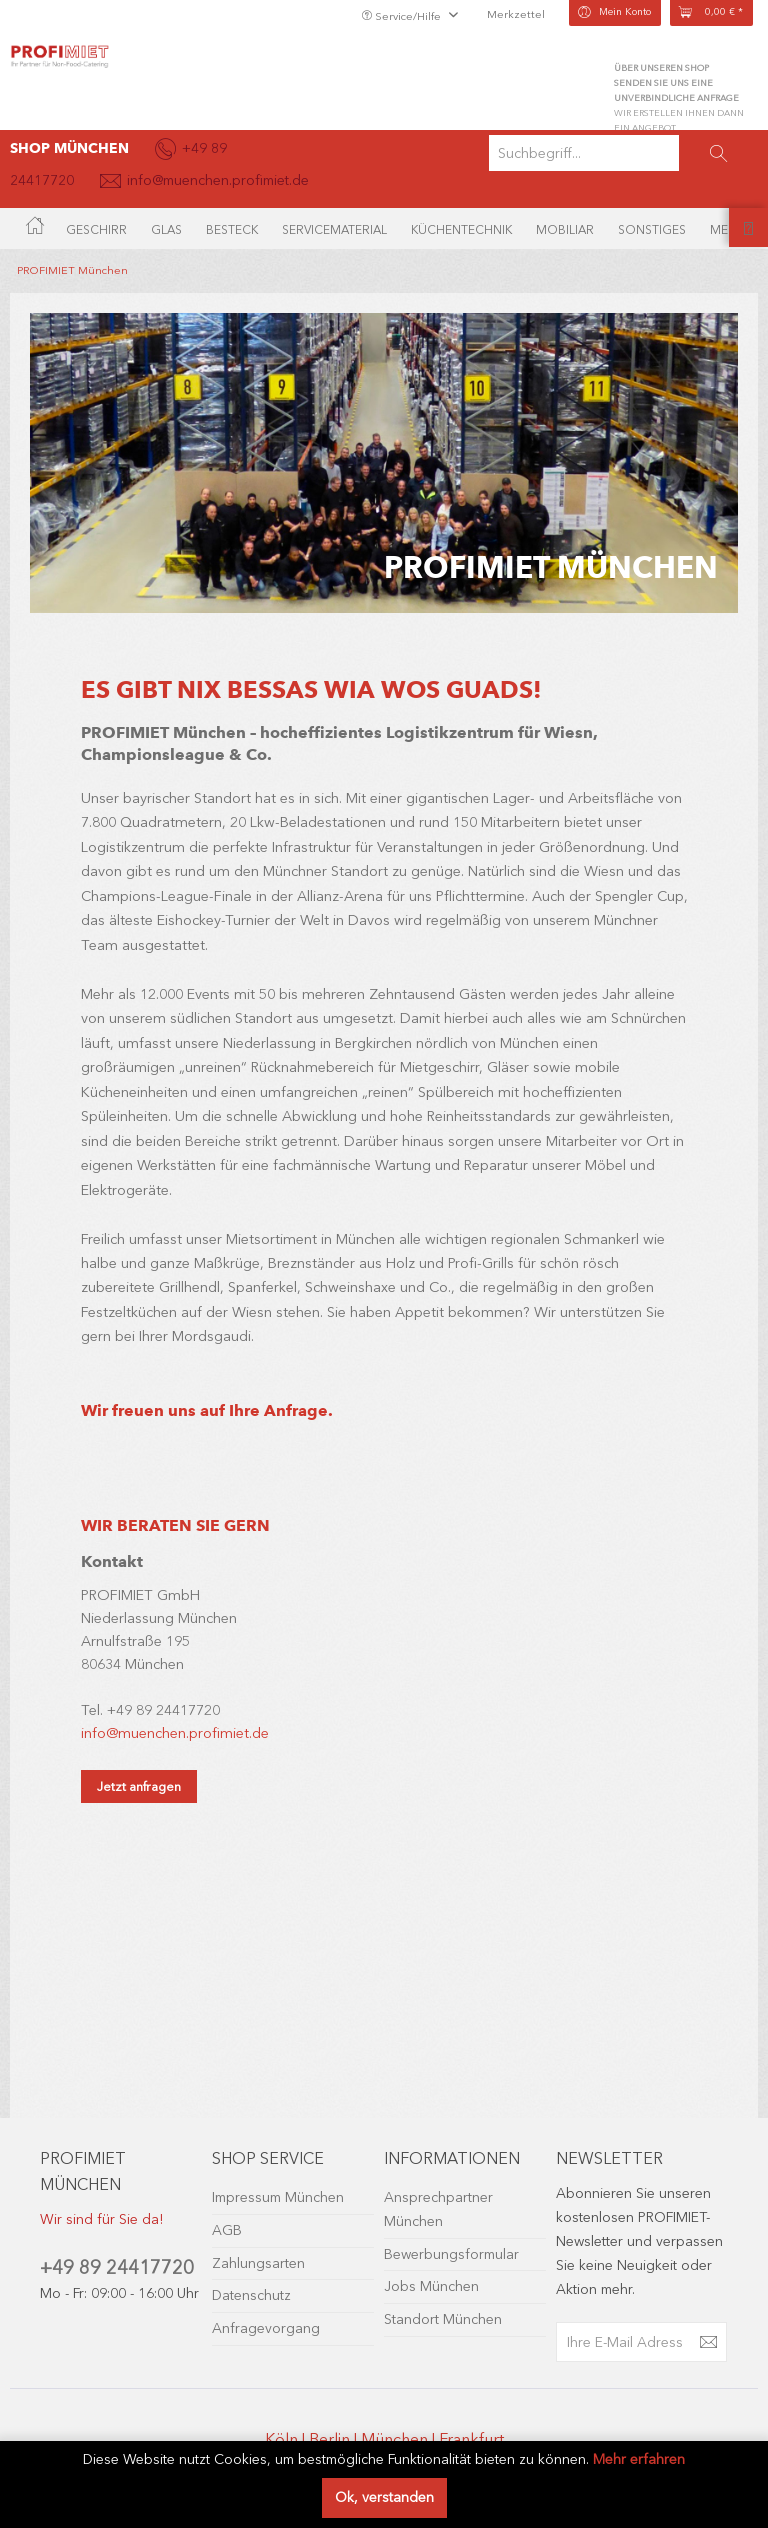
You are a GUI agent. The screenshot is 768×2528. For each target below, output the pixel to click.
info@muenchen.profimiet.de (175, 1733)
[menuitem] (623, 153)
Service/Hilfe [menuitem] (402, 16)
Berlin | (335, 2439)
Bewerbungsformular (451, 2254)
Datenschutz (251, 2295)
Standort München (443, 2319)
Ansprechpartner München (438, 2209)
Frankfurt (471, 2439)
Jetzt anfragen (139, 1786)
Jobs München (431, 2286)
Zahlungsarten (258, 2263)
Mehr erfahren (639, 2459)
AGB (227, 2230)
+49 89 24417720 (117, 2267)
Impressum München (278, 2197)
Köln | (287, 2439)
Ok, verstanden (384, 2497)
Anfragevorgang (266, 2328)
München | (400, 2439)
